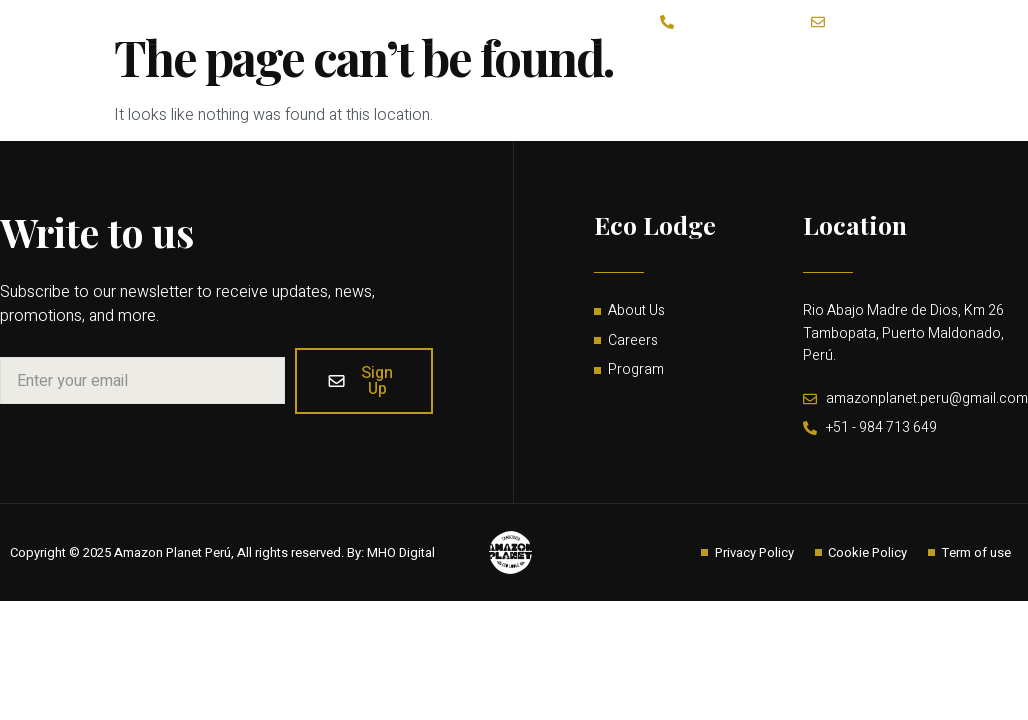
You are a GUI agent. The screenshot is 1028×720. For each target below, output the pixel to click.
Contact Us (659, 40)
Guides (756, 40)
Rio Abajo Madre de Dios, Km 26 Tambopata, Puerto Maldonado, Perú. (903, 335)
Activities (554, 40)
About (467, 40)
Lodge (376, 40)
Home (836, 40)
